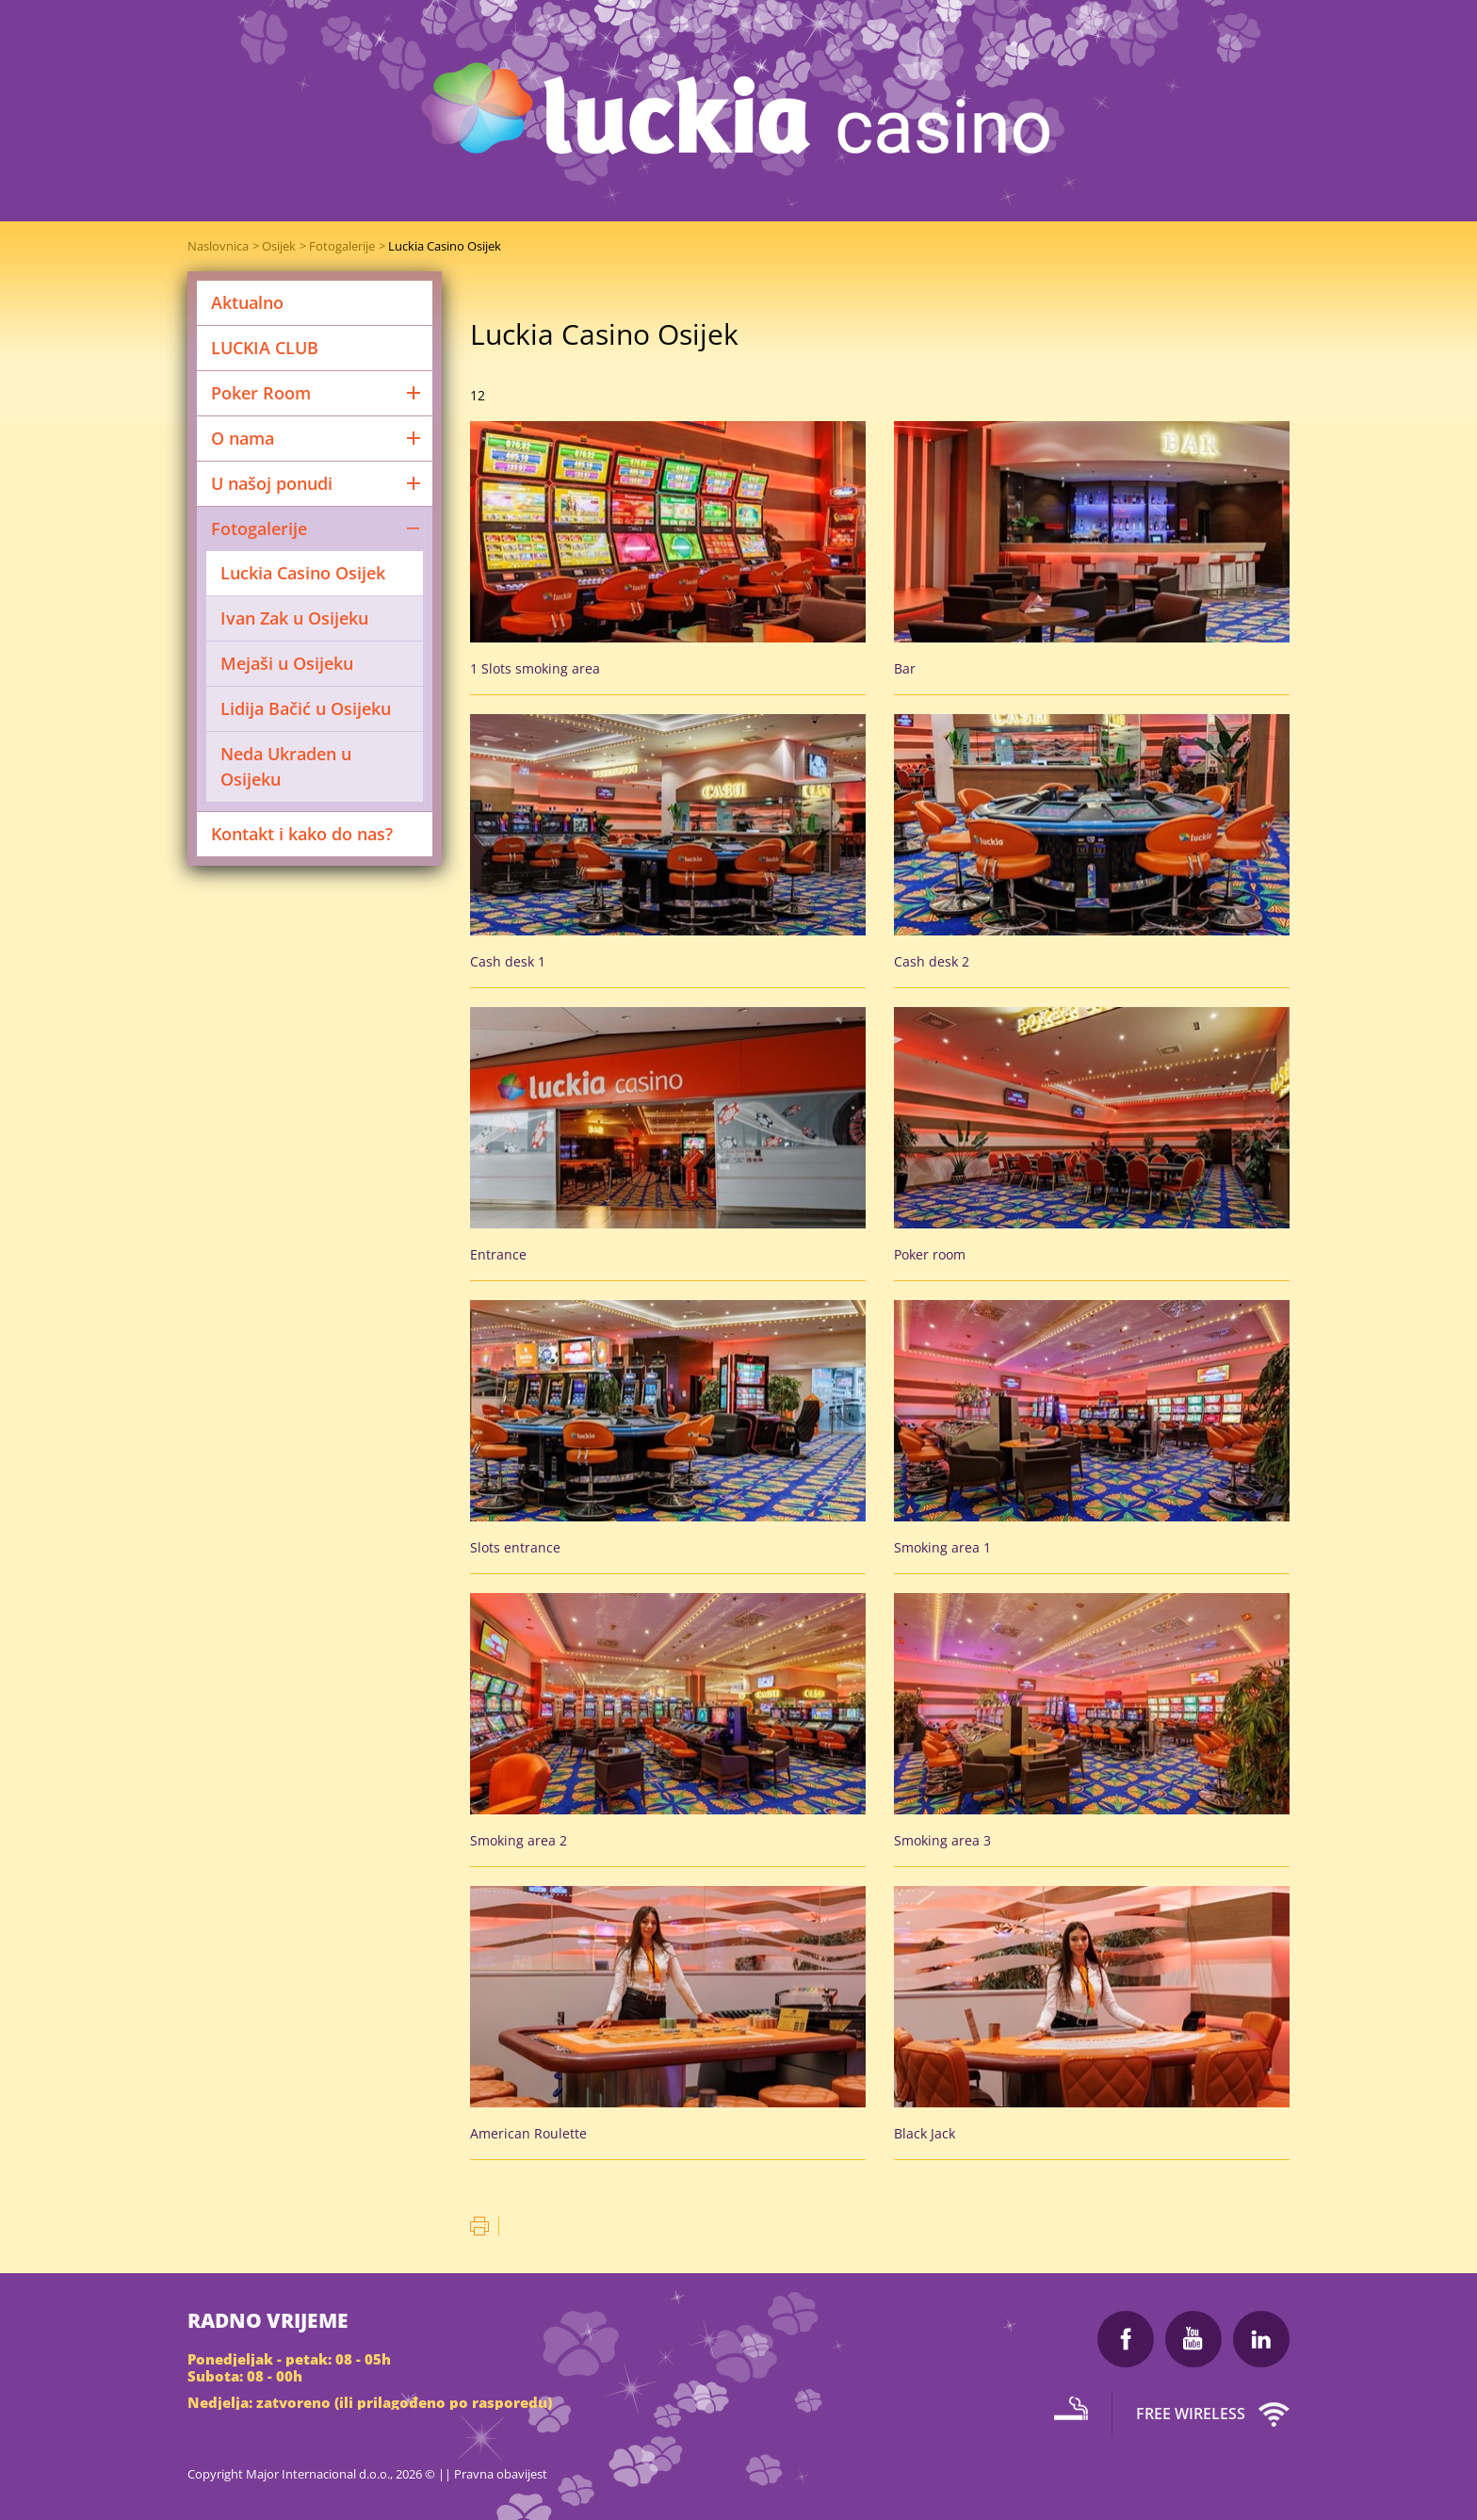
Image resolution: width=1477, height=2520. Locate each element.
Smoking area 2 (518, 1840)
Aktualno (247, 302)
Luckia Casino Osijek (444, 245)
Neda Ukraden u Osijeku (285, 766)
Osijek (279, 245)
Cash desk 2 (931, 961)
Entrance (498, 1254)
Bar (905, 668)
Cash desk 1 (507, 961)
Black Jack (924, 2133)
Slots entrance (515, 1547)
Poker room (930, 1254)
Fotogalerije (342, 245)
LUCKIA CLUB (264, 347)
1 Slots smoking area (535, 668)
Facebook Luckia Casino (1125, 2339)
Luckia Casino (739, 113)
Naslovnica (218, 245)
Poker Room (317, 393)
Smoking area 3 (942, 1840)
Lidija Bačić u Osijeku (305, 708)
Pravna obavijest (500, 2473)
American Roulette (528, 2133)
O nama (317, 438)
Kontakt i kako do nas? (302, 833)
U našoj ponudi (317, 483)
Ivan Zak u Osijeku (294, 618)
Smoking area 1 (942, 1547)
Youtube (1193, 2339)
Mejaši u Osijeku (286, 663)
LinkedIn (1261, 2339)
